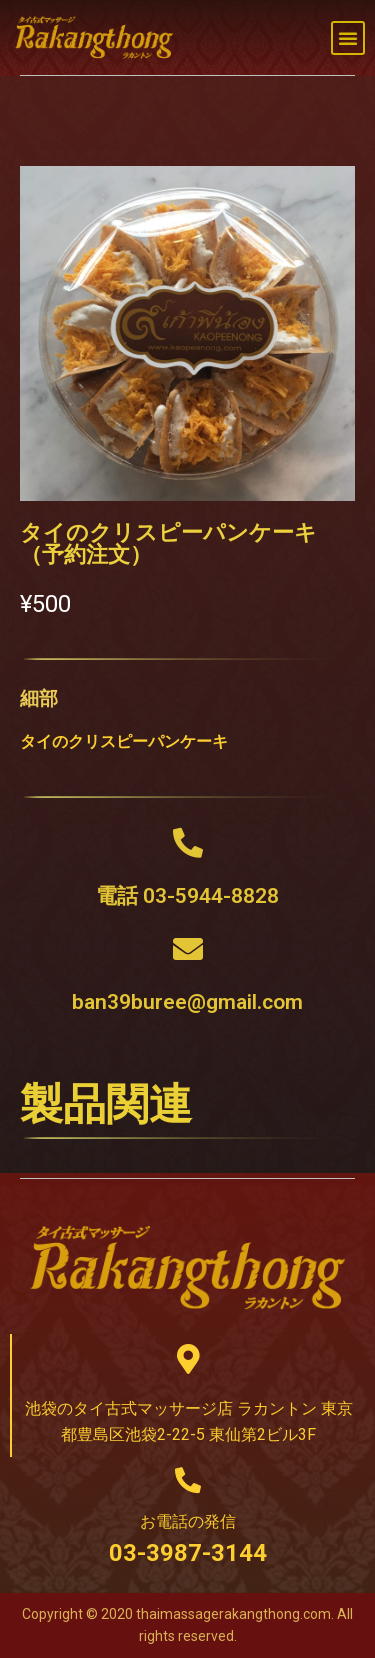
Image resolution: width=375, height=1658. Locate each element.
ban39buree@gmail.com (187, 1002)
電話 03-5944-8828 (187, 896)
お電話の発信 (188, 1521)
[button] (348, 38)
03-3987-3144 (188, 1553)
